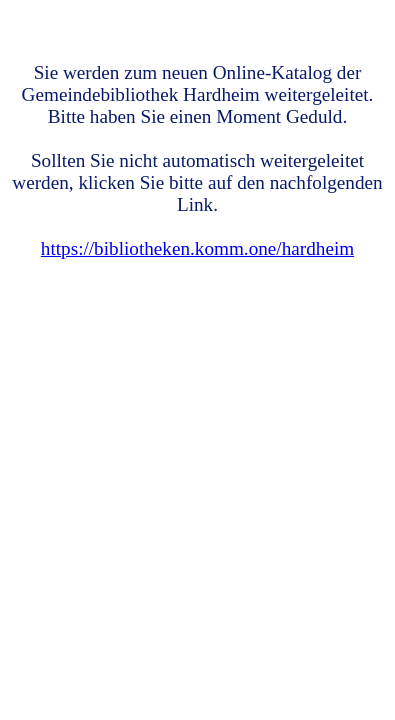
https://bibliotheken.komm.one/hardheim (197, 248)
